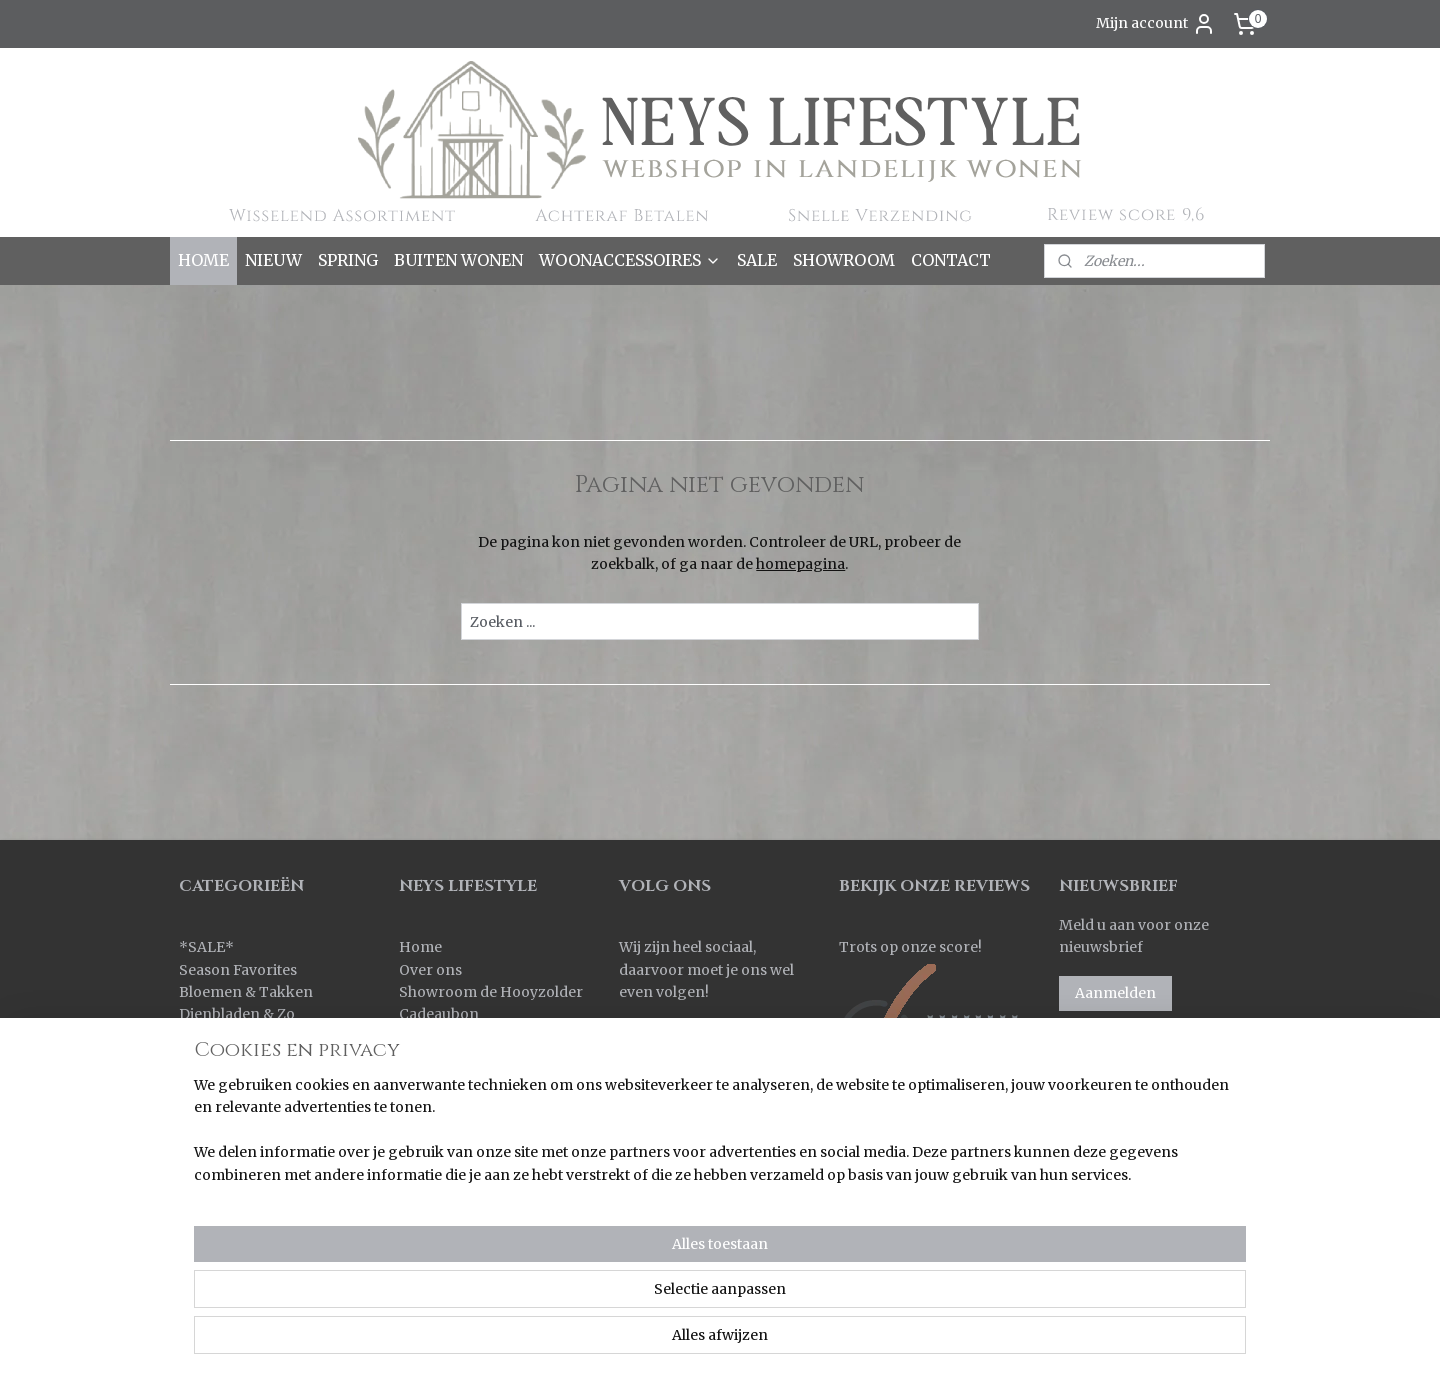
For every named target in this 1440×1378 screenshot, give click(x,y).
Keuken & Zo (223, 1059)
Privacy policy (448, 1171)
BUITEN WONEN (458, 260)
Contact (426, 1193)
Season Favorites (238, 970)
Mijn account (1156, 24)
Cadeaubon (439, 1014)
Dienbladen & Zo (237, 1014)
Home (420, 947)
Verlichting (217, 1238)
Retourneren (444, 1081)
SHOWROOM (844, 260)
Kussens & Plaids (237, 1126)
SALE (757, 260)
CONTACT (951, 260)
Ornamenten (224, 1149)
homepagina (800, 564)
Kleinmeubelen (232, 1081)
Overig (203, 1171)
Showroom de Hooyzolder (491, 992)
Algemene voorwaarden (484, 1149)
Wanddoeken (225, 1261)
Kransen (209, 1104)
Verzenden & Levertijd (476, 1059)
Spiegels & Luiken (241, 1216)
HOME (203, 260)
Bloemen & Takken (247, 992)
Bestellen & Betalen (466, 1037)
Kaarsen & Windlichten (259, 1037)
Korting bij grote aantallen (491, 1126)
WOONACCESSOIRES (630, 260)
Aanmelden (1115, 993)
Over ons (430, 970)
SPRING (348, 260)
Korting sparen (455, 1104)
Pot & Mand (220, 1193)
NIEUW (273, 260)
